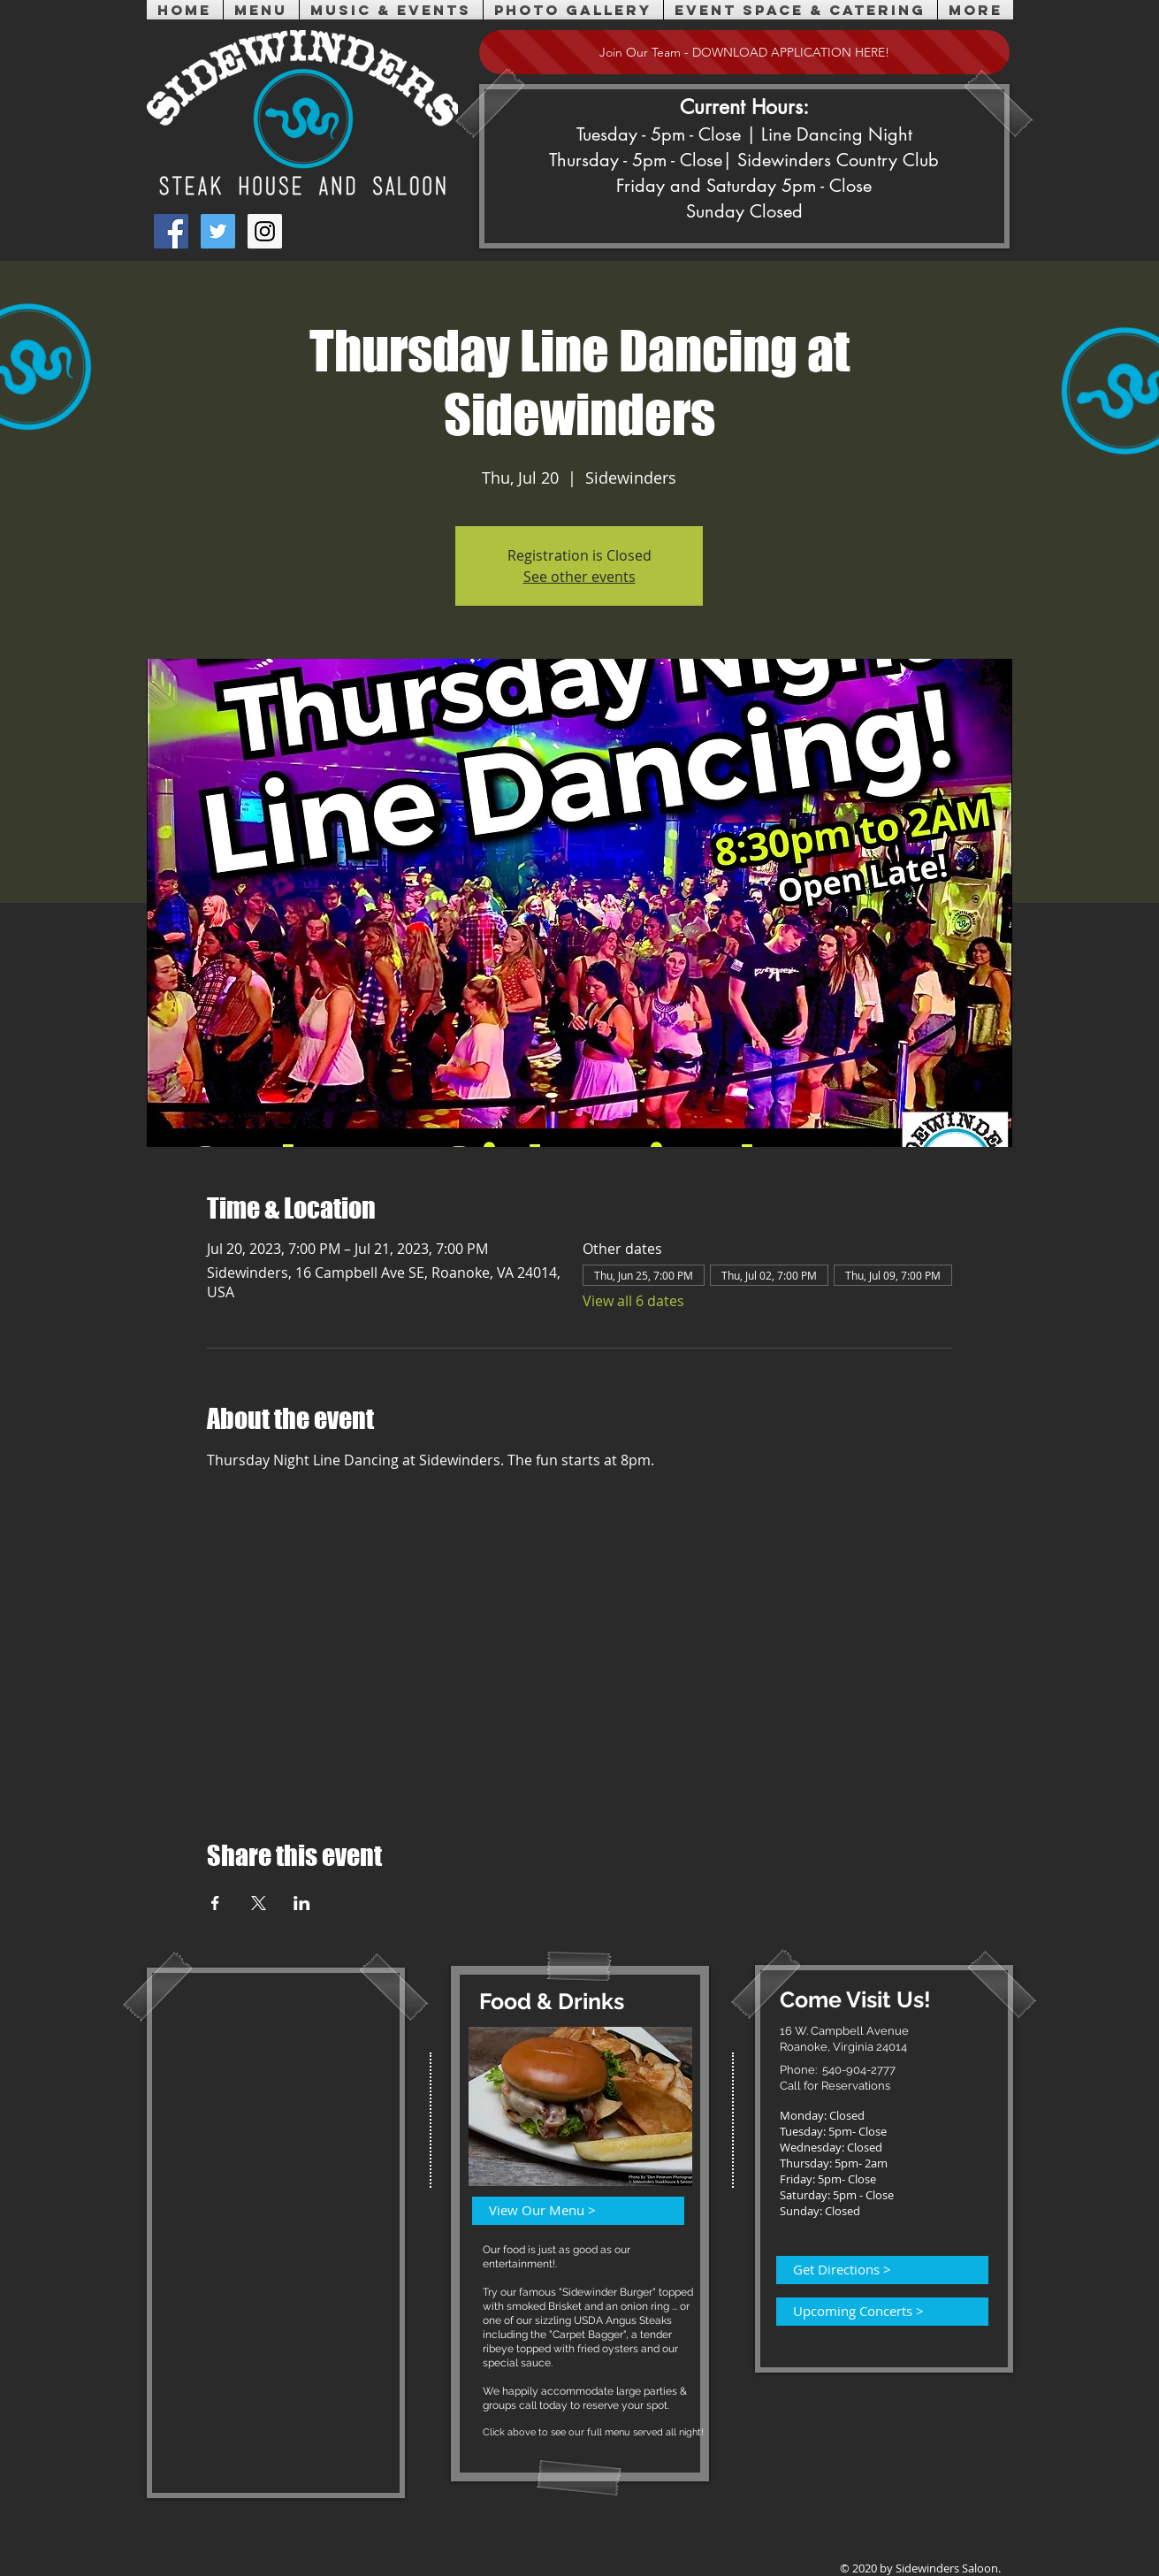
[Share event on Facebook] (215, 1903)
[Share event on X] (258, 1903)
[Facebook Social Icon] (171, 231)
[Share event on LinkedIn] (302, 1903)
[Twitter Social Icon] (218, 231)
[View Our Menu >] (567, 2211)
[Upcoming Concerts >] (871, 2311)
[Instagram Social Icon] (265, 231)
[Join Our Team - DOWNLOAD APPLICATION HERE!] (744, 52)
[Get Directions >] (871, 2270)
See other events (579, 576)
